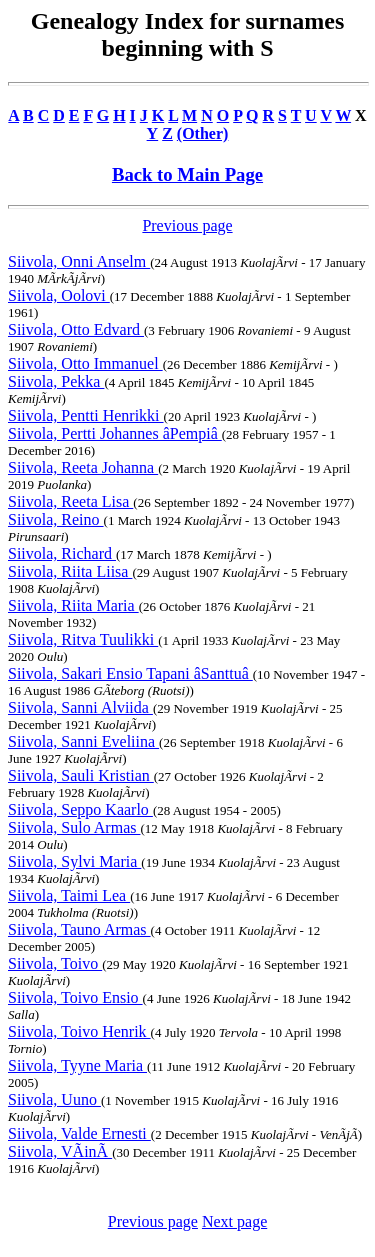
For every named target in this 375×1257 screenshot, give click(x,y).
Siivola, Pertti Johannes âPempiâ (115, 433)
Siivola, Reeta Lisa (70, 501)
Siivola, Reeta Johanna (83, 467)
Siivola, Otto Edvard (76, 329)
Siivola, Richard (62, 553)
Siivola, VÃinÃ (60, 1151)
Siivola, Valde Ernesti (79, 1133)
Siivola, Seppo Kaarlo (80, 809)
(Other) (203, 133)
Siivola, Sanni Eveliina (83, 741)
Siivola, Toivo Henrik (79, 1031)
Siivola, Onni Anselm (79, 261)
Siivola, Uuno (54, 1099)
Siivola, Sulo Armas (74, 827)
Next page (234, 1221)
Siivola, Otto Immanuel (85, 363)
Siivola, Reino (56, 519)
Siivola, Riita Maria (73, 605)
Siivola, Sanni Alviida (80, 707)
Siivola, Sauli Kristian (81, 775)
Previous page (187, 225)
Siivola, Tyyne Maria (77, 1065)
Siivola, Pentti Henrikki (86, 415)
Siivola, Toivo (55, 963)
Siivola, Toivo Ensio (75, 997)
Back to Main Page (187, 174)
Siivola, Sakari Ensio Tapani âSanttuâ (130, 673)
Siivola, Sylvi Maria (74, 861)
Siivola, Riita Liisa (70, 571)
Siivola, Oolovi (59, 295)
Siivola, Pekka (56, 381)
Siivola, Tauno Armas (79, 929)
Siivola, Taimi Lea (69, 895)
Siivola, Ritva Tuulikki (83, 639)
